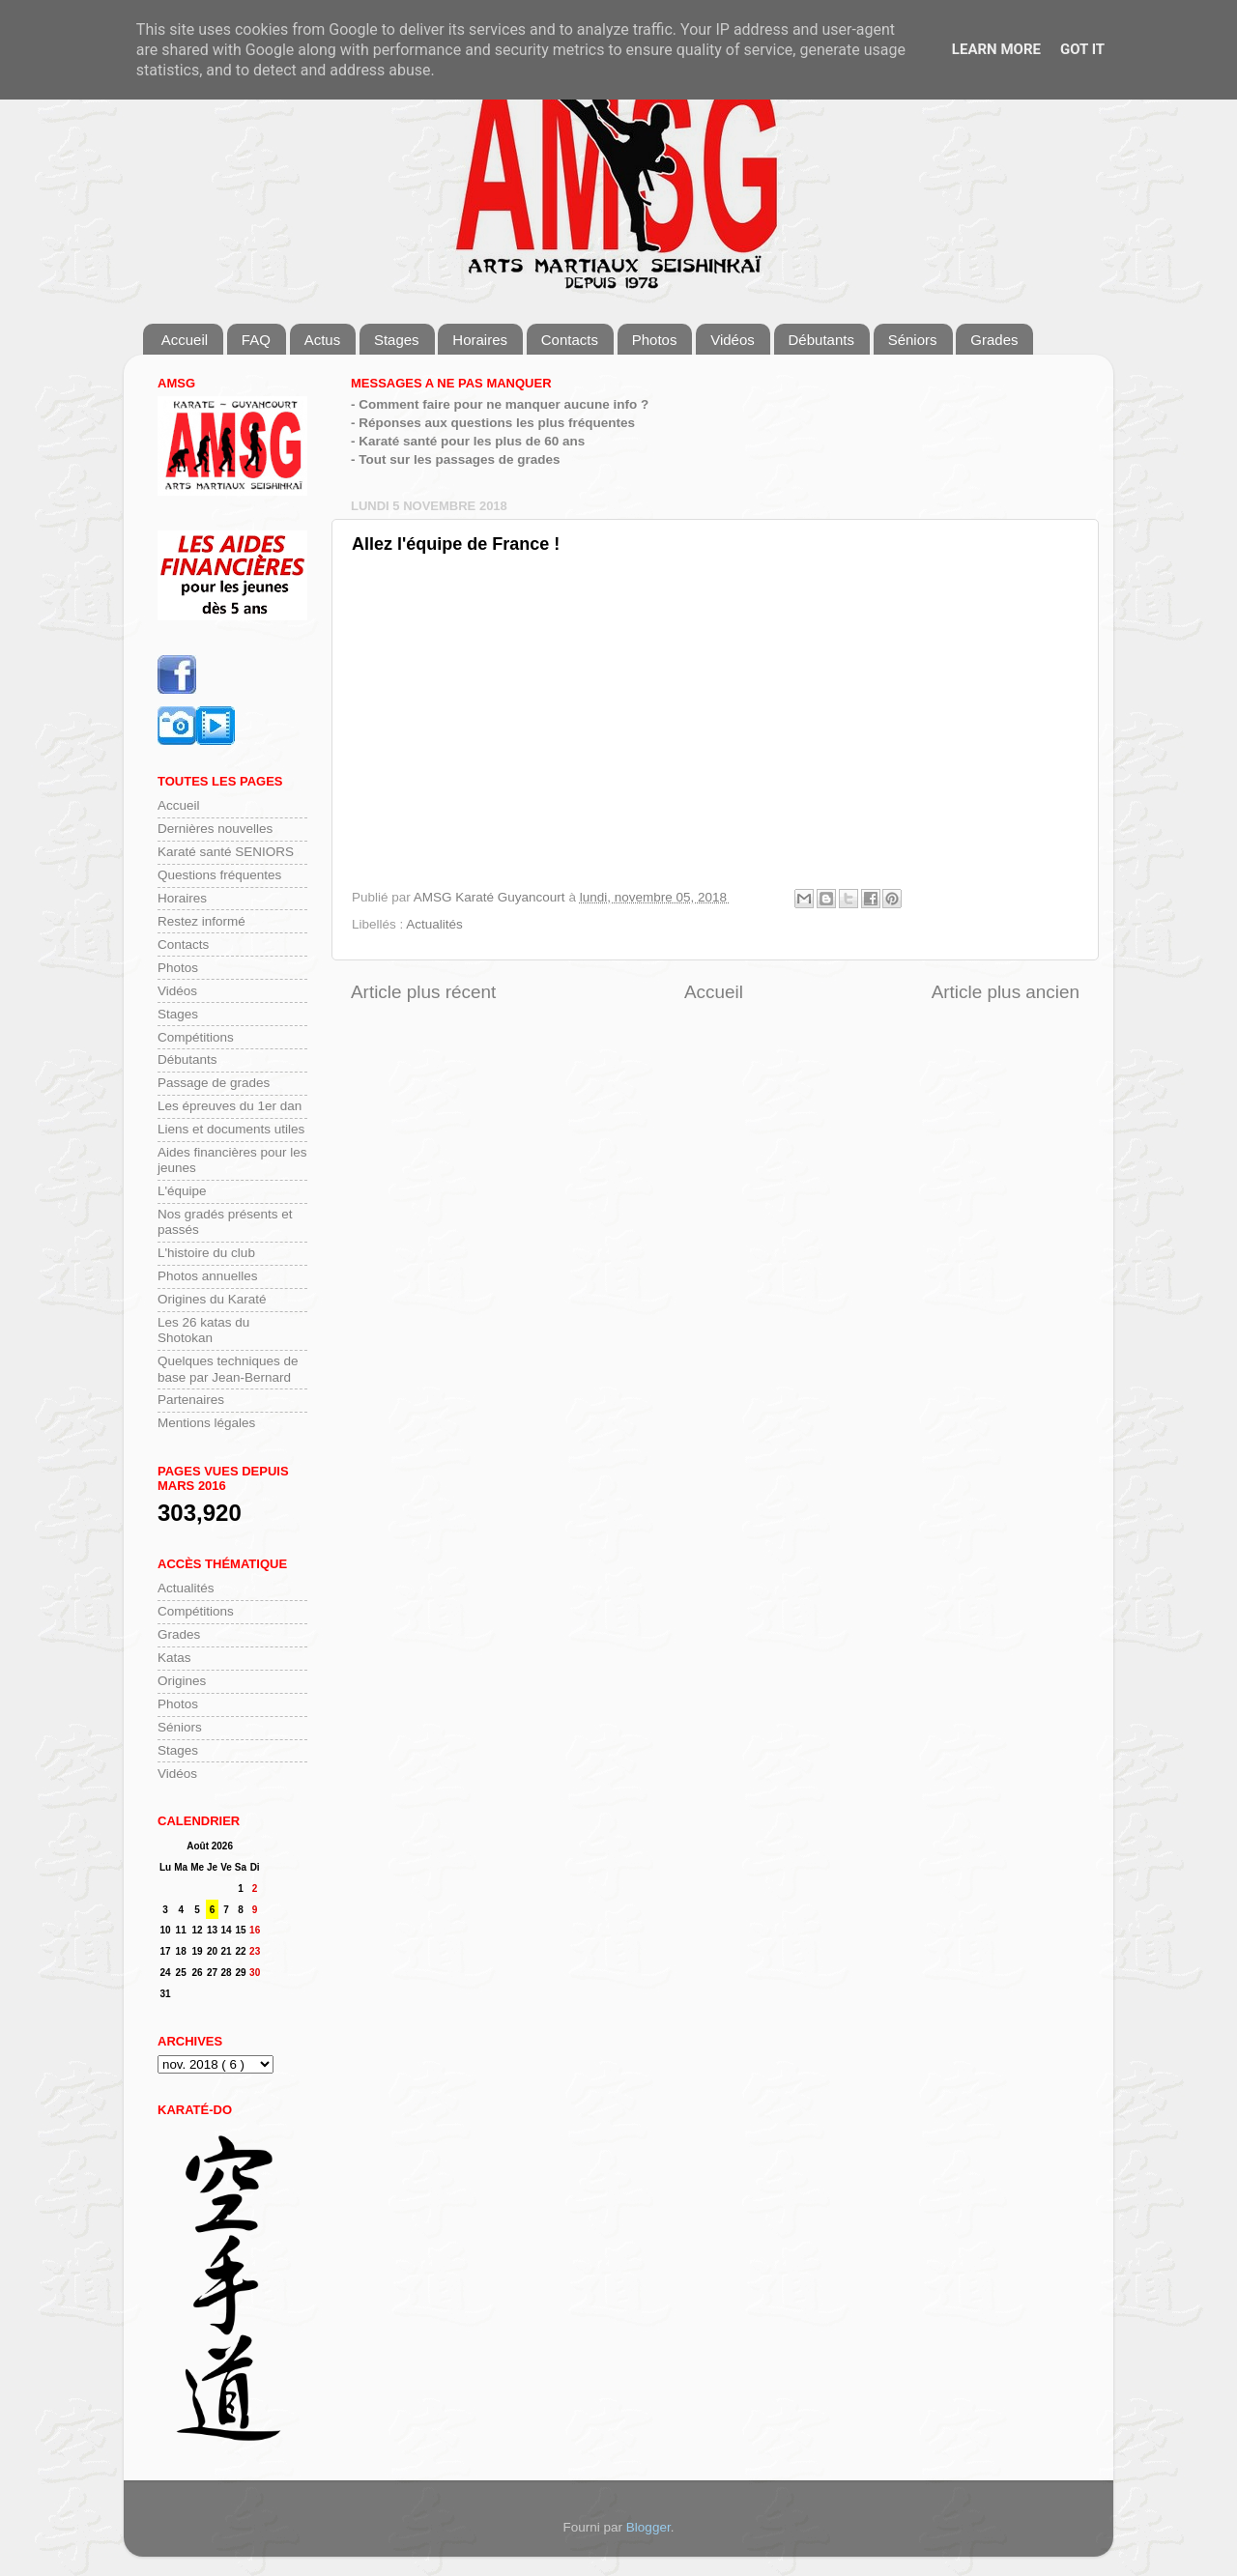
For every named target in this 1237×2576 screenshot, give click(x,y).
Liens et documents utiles (231, 1129)
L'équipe (182, 1191)
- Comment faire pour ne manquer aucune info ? (499, 404)
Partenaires (191, 1399)
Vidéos (732, 339)
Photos (654, 339)
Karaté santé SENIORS (226, 851)
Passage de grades (214, 1082)
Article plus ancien (1005, 992)
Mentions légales (206, 1423)
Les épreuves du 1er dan (230, 1106)
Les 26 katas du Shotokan (203, 1330)
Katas (174, 1657)
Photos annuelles (208, 1276)
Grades (994, 339)
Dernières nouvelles (215, 828)
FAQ (256, 339)
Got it (1082, 49)
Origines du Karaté (212, 1299)
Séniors (912, 339)
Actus (322, 339)
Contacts (569, 339)
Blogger (648, 2527)
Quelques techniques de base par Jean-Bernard (228, 1369)
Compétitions (196, 1037)
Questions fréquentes (219, 875)
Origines (182, 1681)
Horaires (479, 339)
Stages (396, 339)
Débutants (821, 339)
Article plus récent (423, 992)
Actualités (434, 924)
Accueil (184, 339)
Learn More (996, 49)
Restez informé (201, 921)
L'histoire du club (206, 1252)
